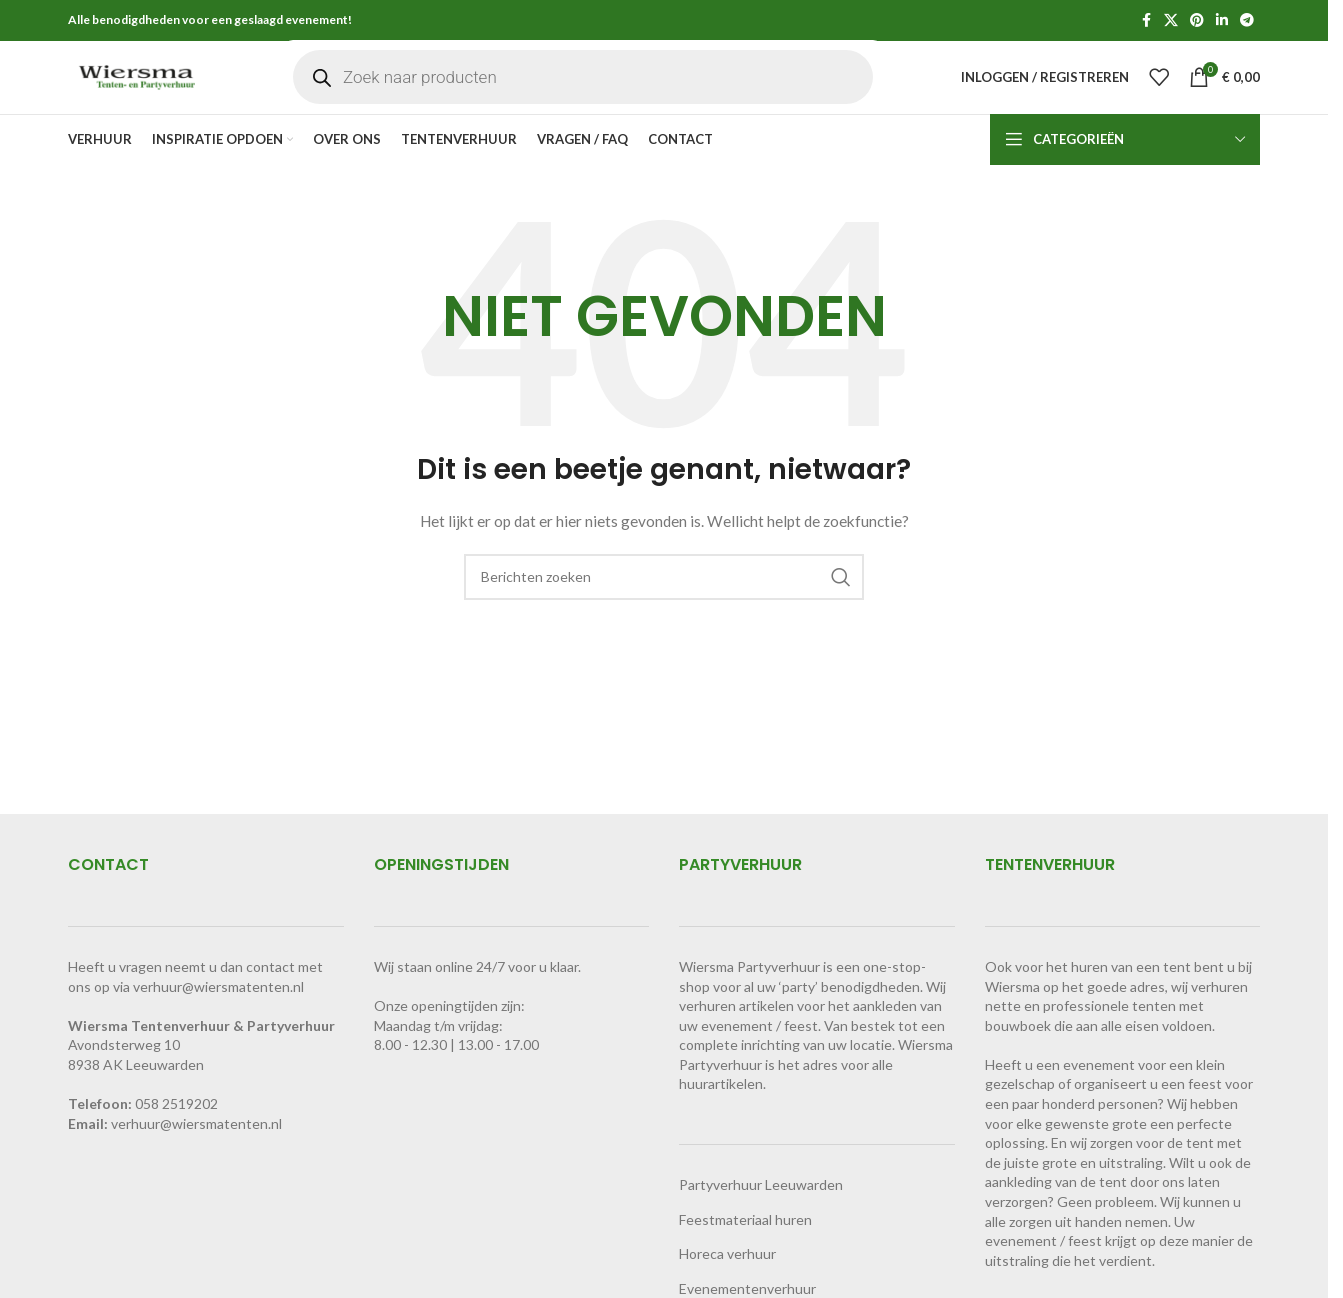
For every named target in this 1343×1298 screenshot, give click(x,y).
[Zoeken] (664, 609)
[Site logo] (170, 92)
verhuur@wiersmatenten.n (195, 1155)
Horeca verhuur (727, 1286)
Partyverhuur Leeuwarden (761, 1217)
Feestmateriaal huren (745, 1251)
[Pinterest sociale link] (1197, 21)
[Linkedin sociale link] (1222, 21)
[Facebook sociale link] (1146, 21)
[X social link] (1171, 21)
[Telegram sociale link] (1247, 21)
